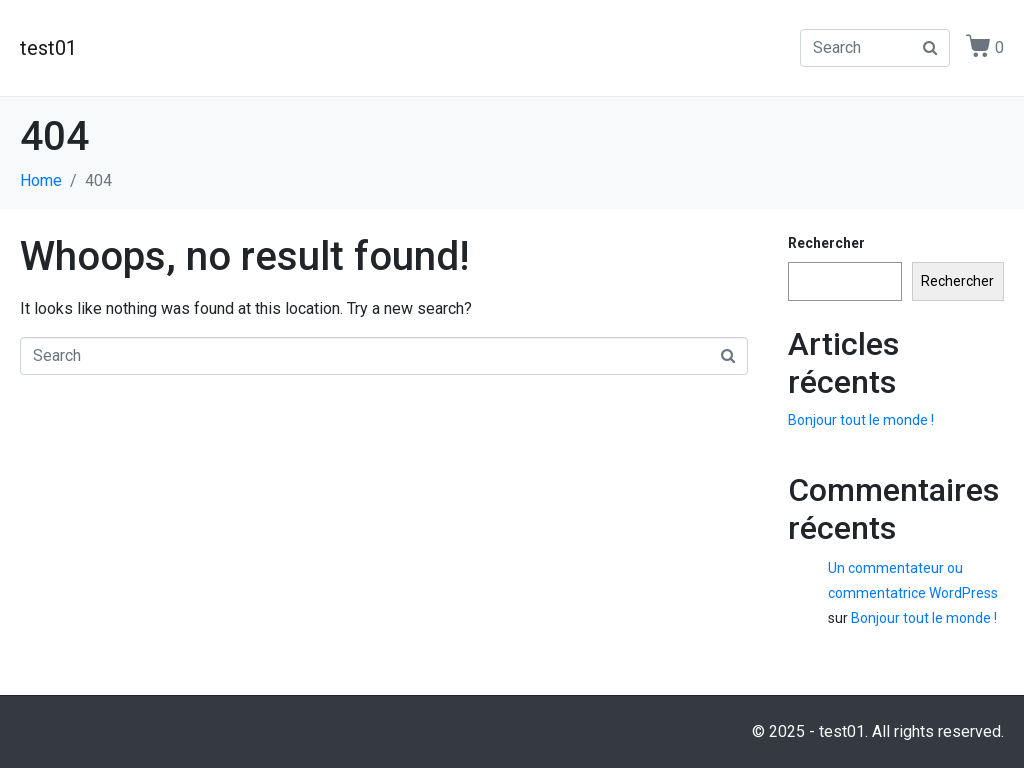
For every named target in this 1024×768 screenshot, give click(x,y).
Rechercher (826, 243)
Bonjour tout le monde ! (861, 420)
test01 (48, 48)
